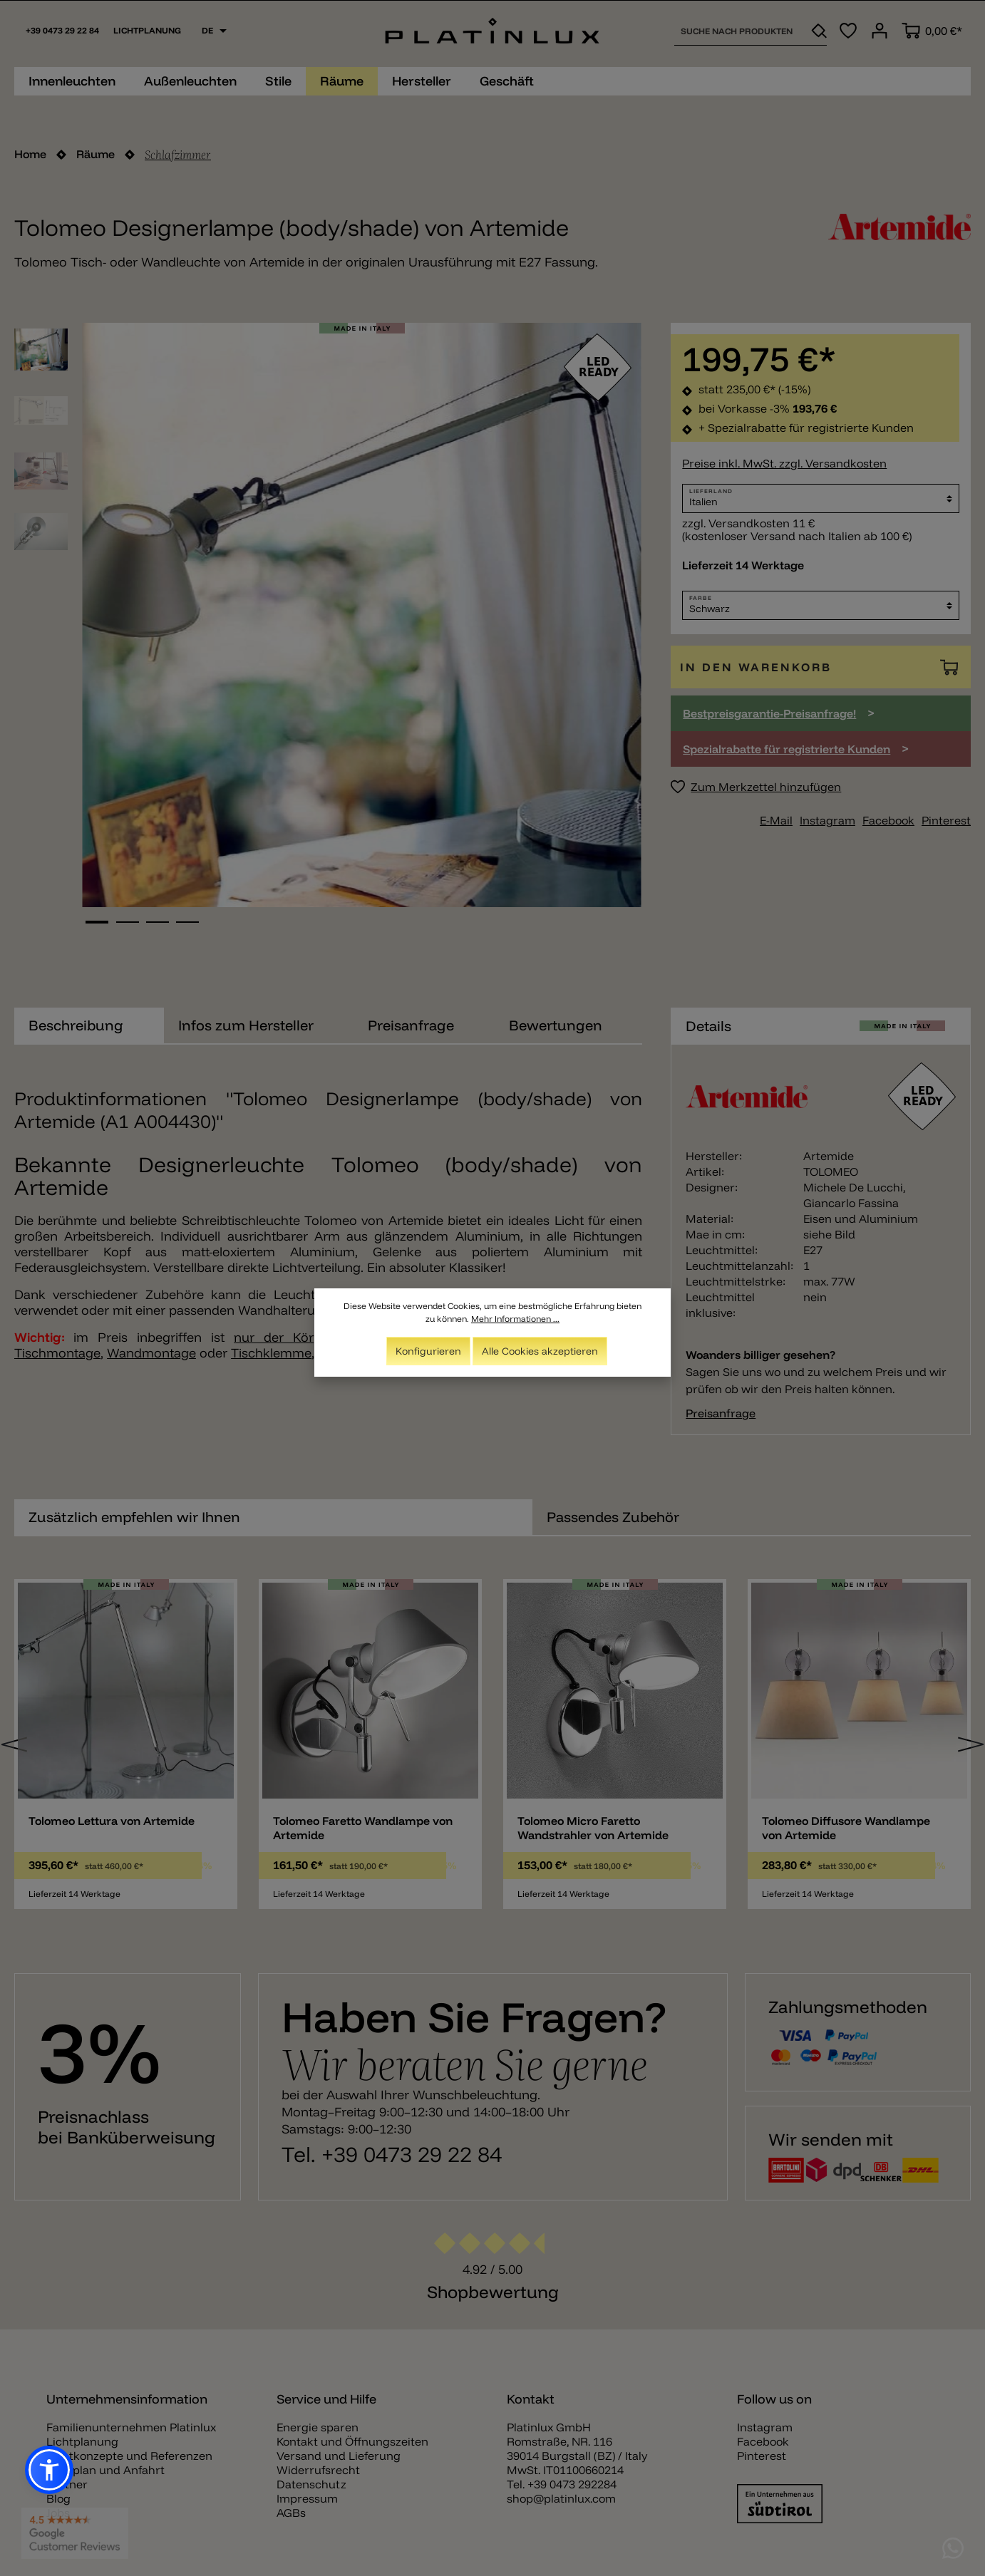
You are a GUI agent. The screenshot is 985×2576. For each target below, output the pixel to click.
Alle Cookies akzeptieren (540, 1351)
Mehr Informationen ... (515, 1318)
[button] (49, 2469)
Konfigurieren (428, 1351)
